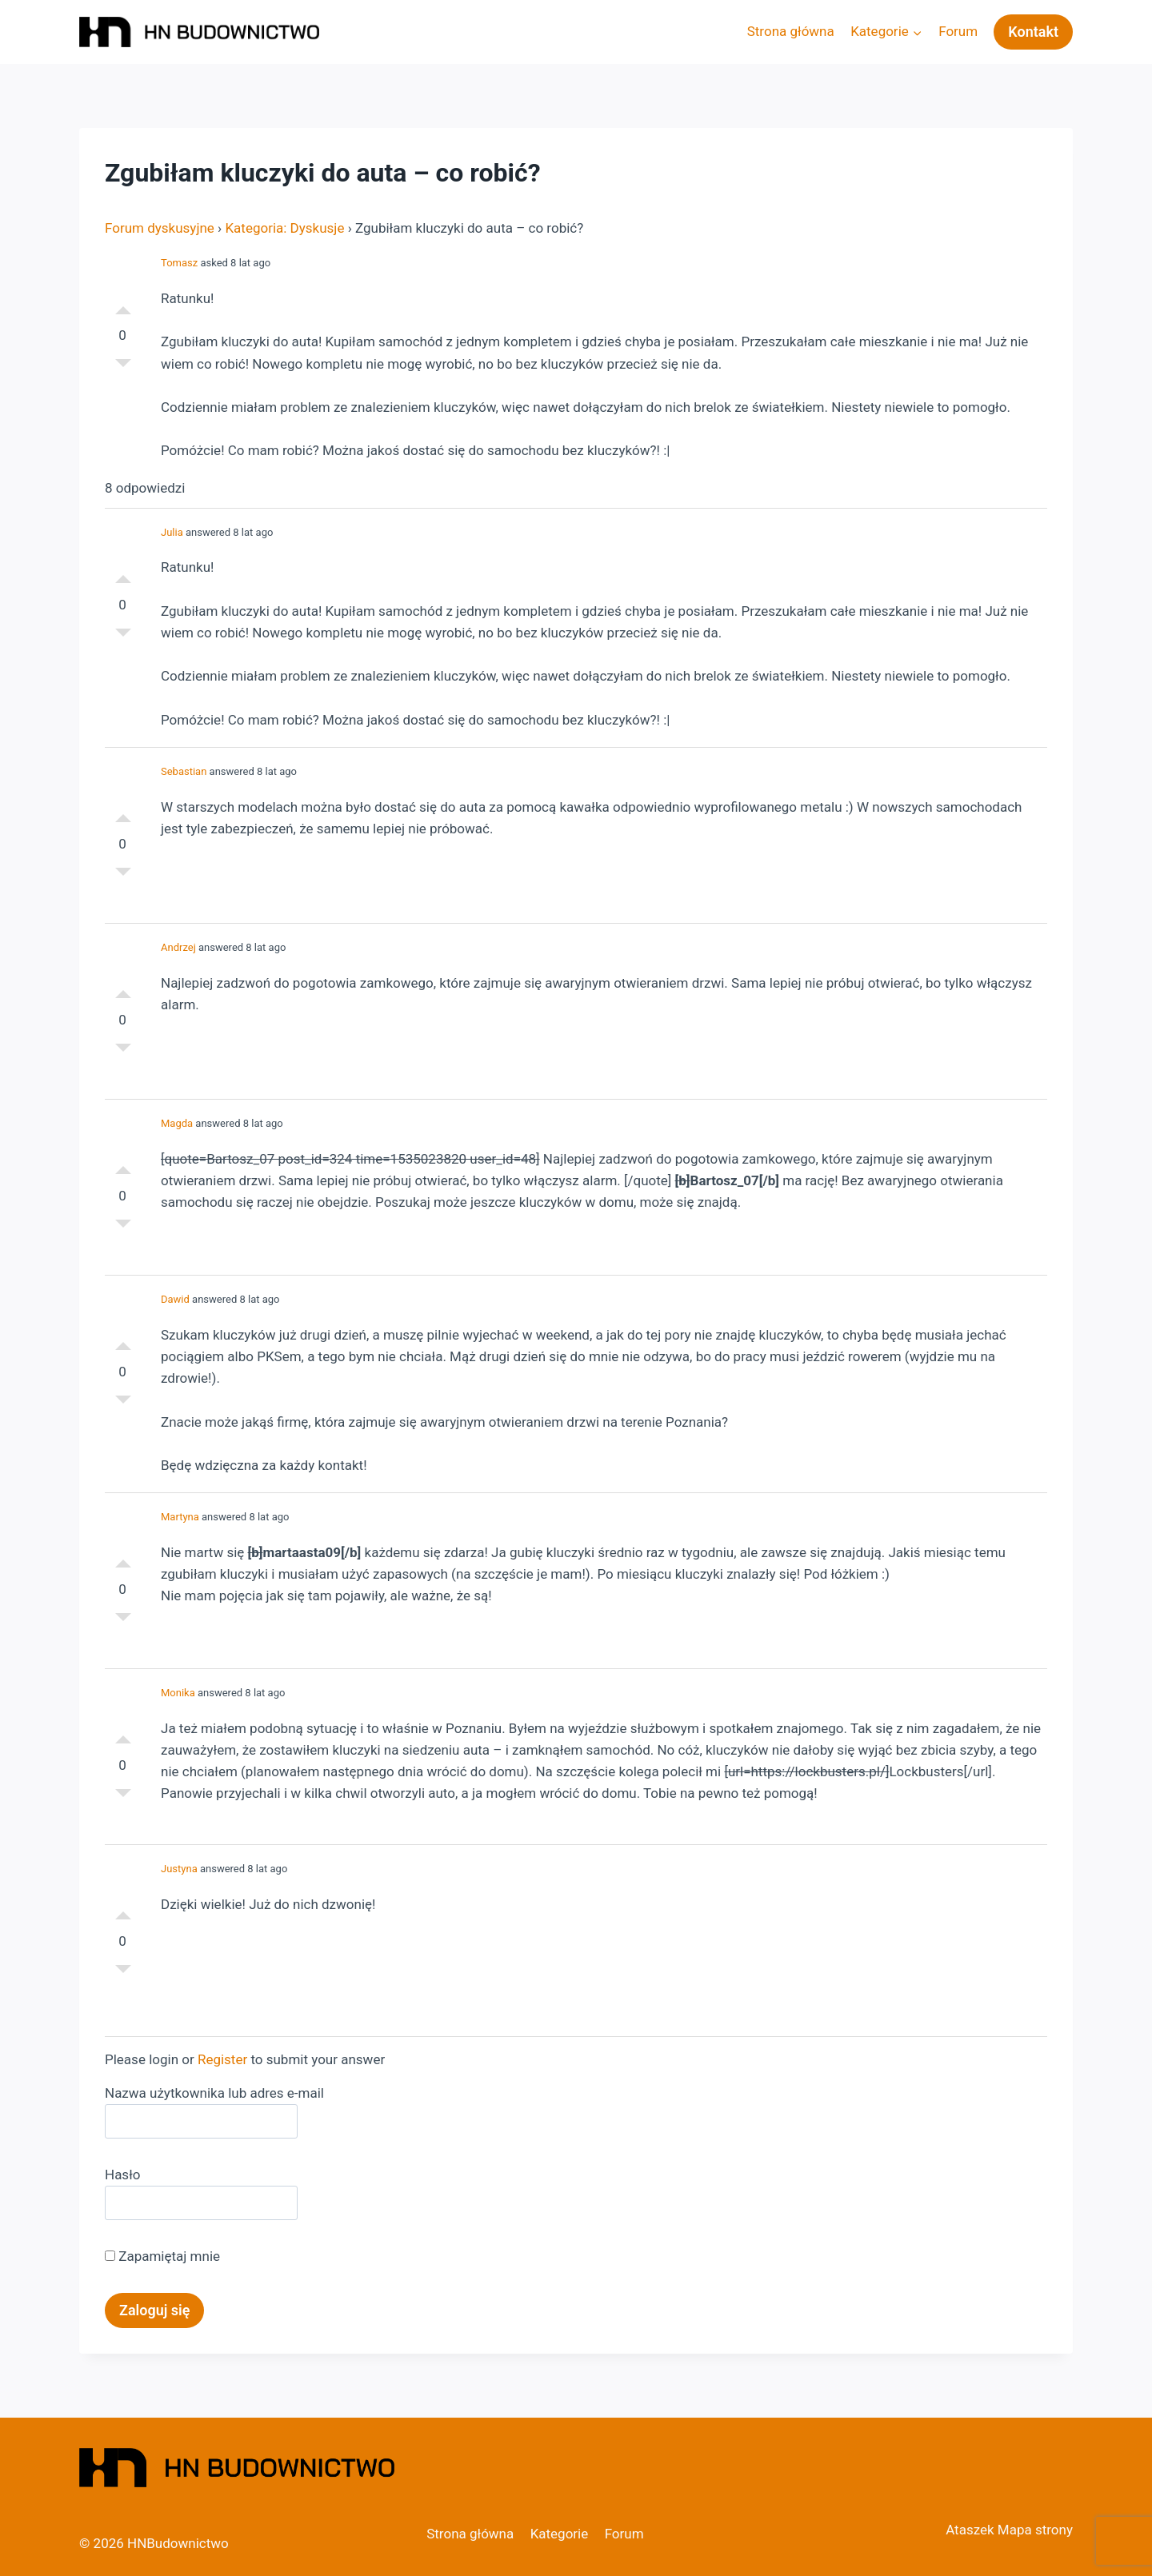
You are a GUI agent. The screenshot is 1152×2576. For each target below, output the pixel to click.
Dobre (123, 303)
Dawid (175, 1299)
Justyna (179, 1869)
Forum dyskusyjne (159, 228)
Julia (172, 532)
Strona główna (790, 31)
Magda (177, 1123)
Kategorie (559, 2534)
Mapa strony (1035, 2530)
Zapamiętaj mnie (162, 2256)
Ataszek (970, 2530)
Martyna (180, 1517)
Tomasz (179, 263)
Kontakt (1033, 31)
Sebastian (183, 771)
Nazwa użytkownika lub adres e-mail (214, 2093)
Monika (178, 1693)
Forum (958, 31)
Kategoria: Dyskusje (284, 228)
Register (222, 2059)
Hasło (122, 2175)
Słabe (123, 367)
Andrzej (178, 947)
